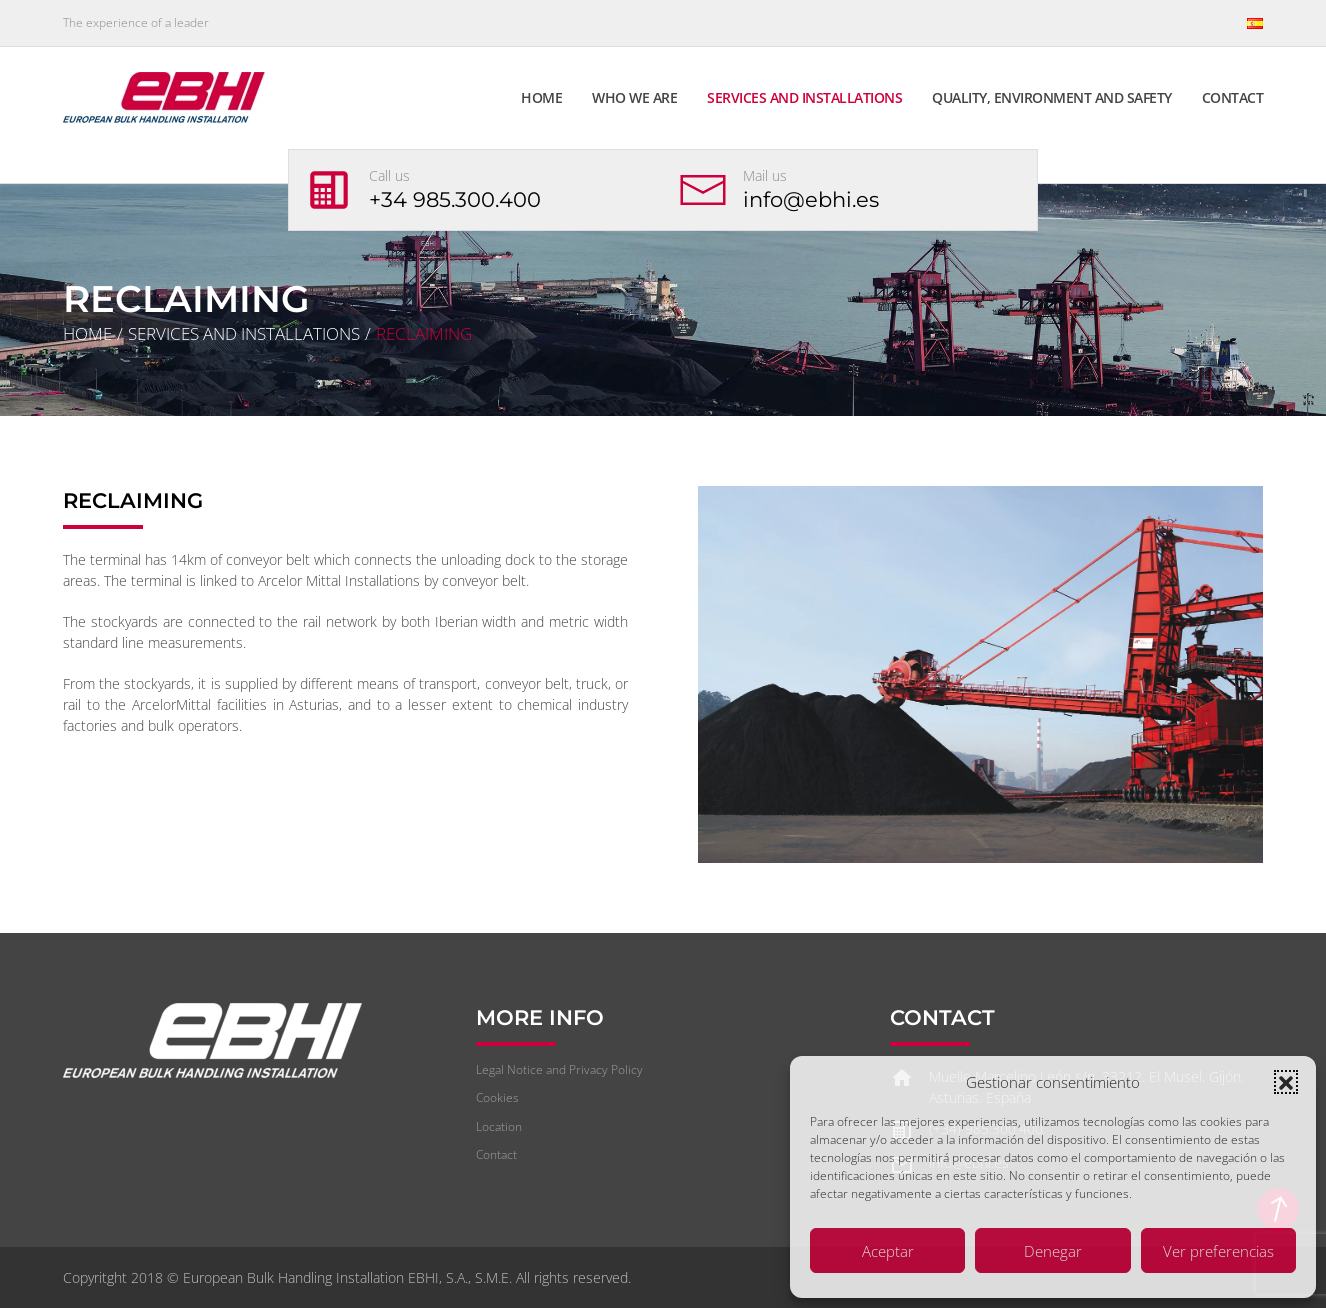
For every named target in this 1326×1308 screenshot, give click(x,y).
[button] (1286, 1082)
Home (541, 97)
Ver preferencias (1218, 1251)
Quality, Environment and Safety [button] (1052, 97)
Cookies (497, 1097)
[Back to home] (166, 97)
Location (499, 1126)
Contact (1233, 97)
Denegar (1053, 1251)
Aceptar (888, 1251)
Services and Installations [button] (804, 97)
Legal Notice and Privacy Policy (559, 1069)
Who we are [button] (634, 97)
